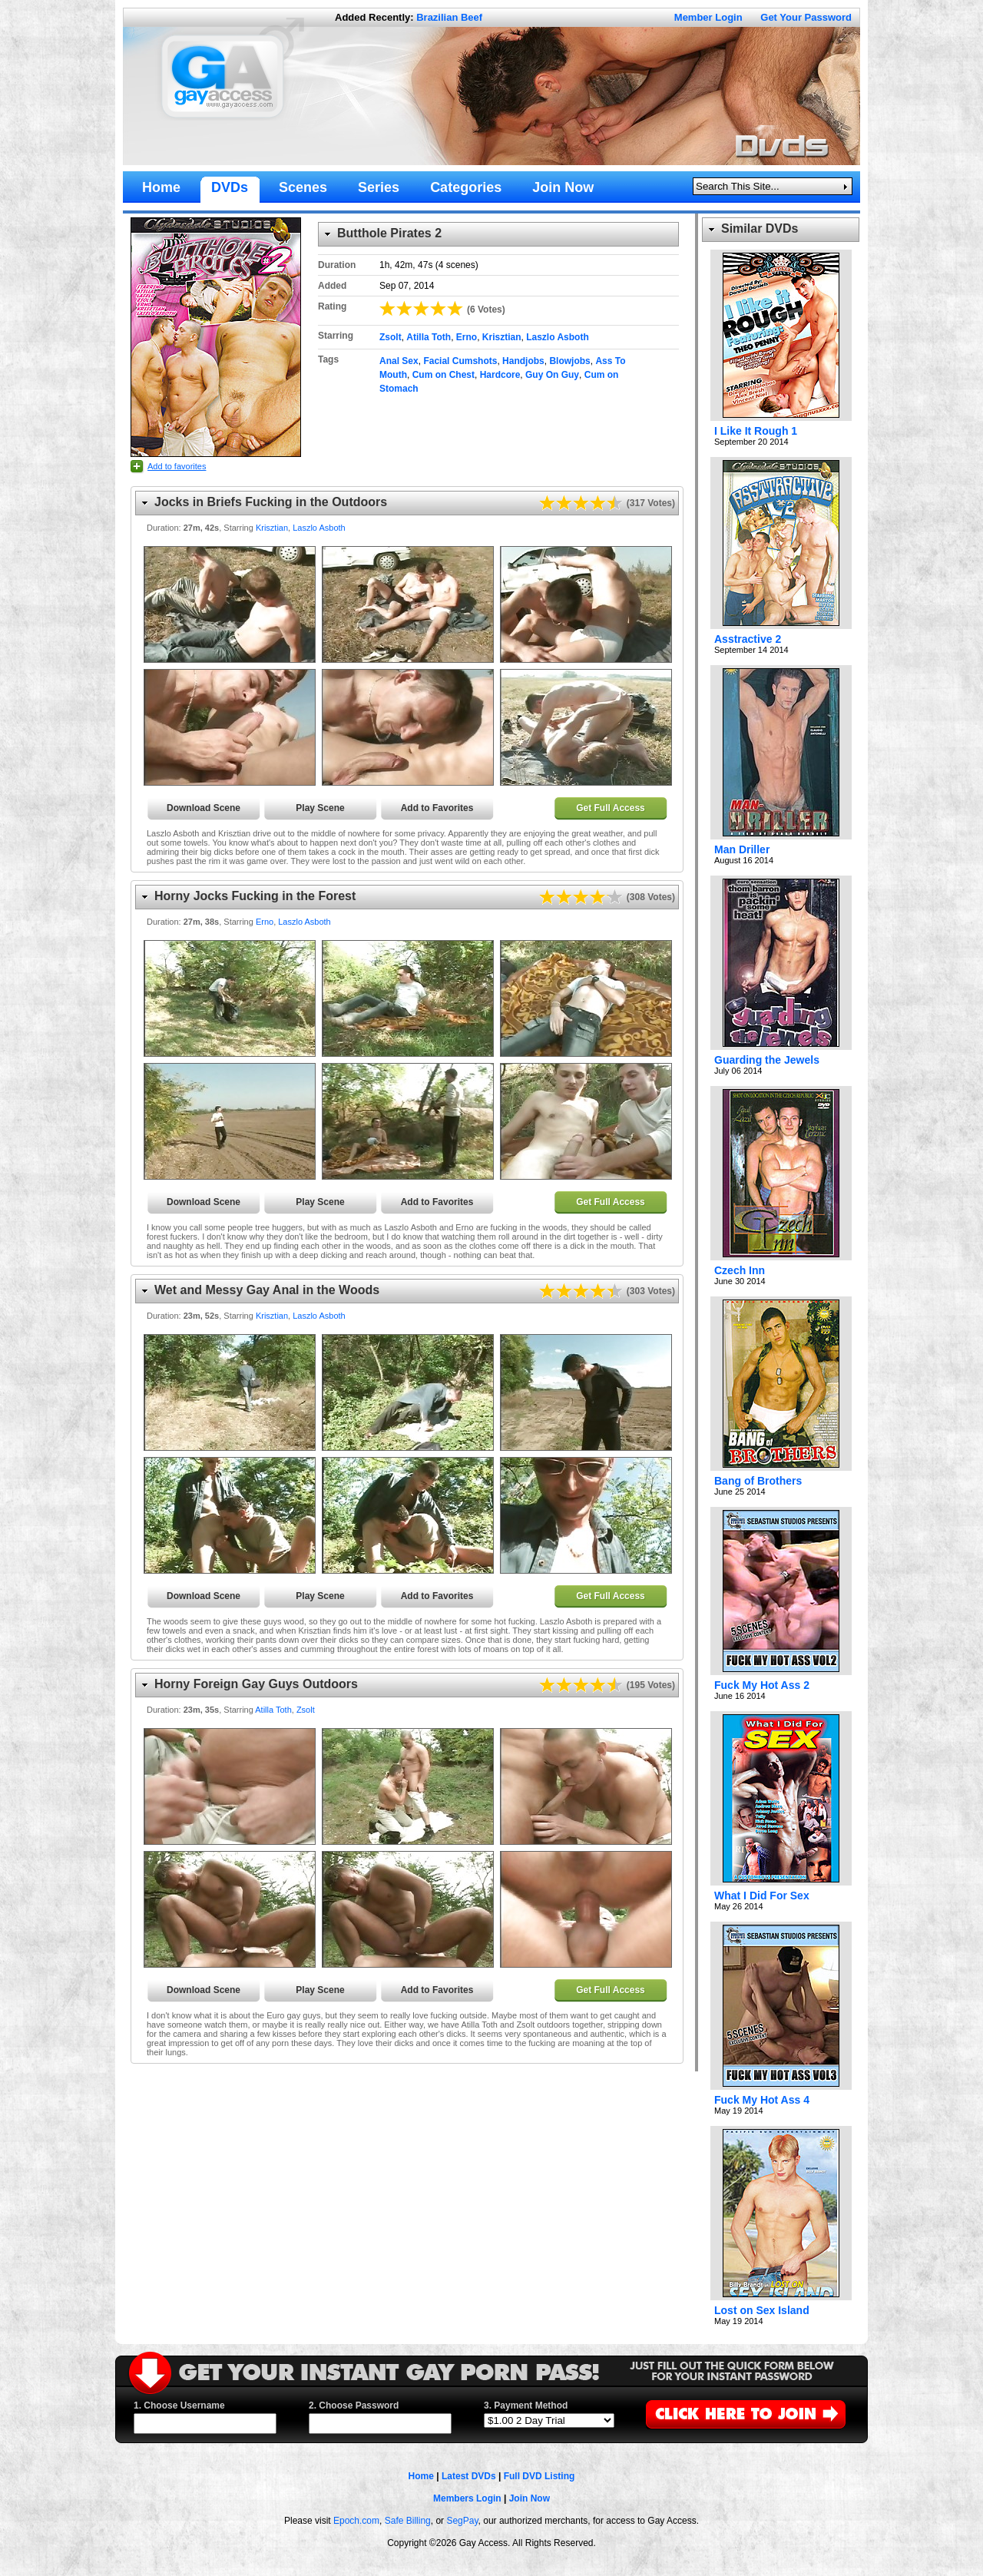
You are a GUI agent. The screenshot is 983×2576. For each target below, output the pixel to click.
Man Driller (742, 849)
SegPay (462, 2520)
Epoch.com (356, 2520)
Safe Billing (408, 2520)
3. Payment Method (526, 2405)
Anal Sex (399, 361)
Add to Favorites (437, 808)
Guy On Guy (552, 374)
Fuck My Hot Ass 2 (761, 1685)
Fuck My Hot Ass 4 (761, 2100)
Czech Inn (739, 1270)
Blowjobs (569, 361)
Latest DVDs (469, 2476)
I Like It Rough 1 (755, 431)
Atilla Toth (428, 337)
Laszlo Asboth (557, 337)
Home (421, 2476)
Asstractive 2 (747, 639)
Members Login (467, 2498)
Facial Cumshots (460, 361)
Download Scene (203, 808)
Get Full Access (610, 808)
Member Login (708, 17)
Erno (466, 337)
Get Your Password (806, 17)
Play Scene (320, 808)
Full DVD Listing (539, 2476)
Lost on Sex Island (761, 2310)
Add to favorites (176, 466)
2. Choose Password (354, 2405)
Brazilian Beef (449, 17)
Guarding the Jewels (766, 1060)
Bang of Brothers (758, 1481)
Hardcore (500, 374)
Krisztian (501, 337)
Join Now (529, 2498)
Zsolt (390, 337)
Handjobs (523, 361)
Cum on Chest (443, 374)
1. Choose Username (179, 2405)
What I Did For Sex (761, 1895)
